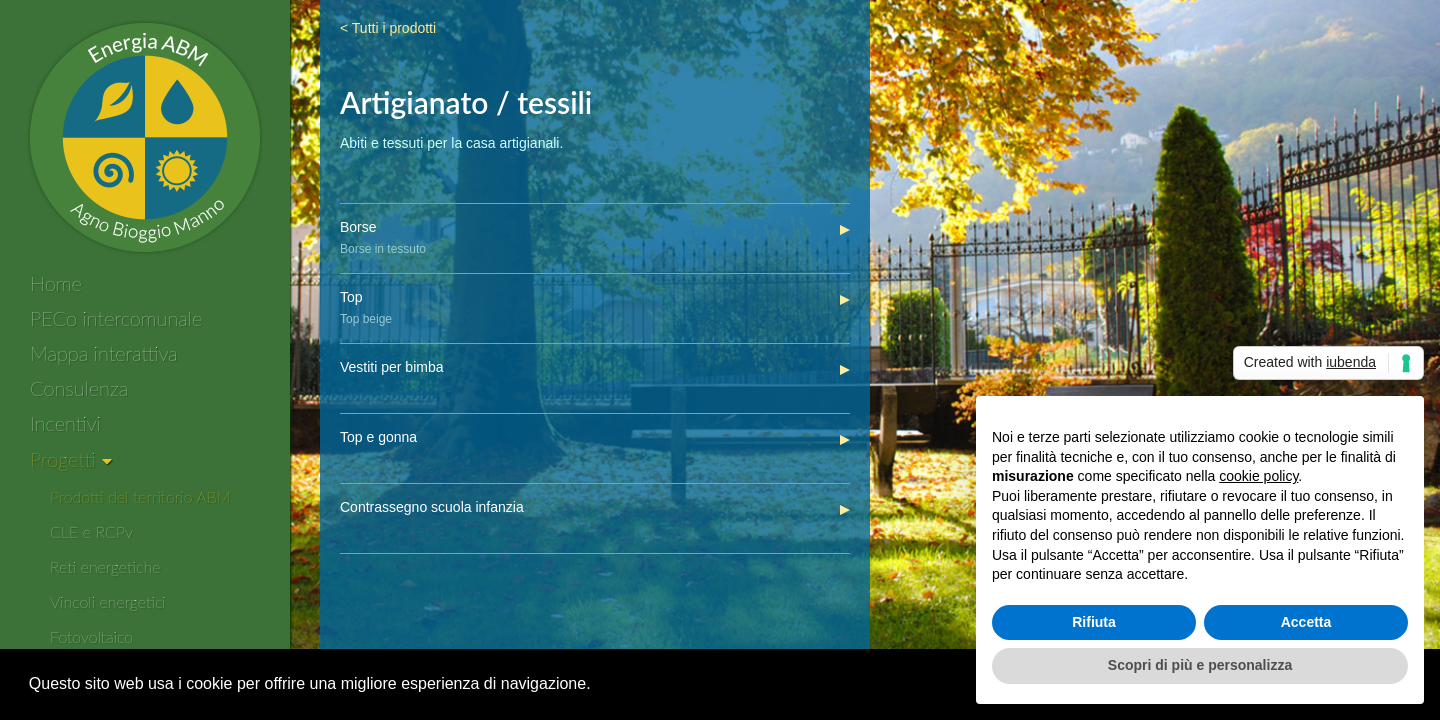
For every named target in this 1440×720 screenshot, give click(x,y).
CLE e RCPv (91, 531)
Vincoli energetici (108, 601)
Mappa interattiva (104, 353)
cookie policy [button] (1258, 476)
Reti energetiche (105, 566)
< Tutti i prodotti (388, 28)
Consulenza (79, 388)
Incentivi (65, 423)
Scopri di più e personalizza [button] (1200, 665)
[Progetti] (71, 460)
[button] (598, 686)
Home (56, 283)
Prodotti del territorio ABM (140, 496)
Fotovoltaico (91, 636)
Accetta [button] (1306, 622)
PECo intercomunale (116, 318)
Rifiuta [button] (1094, 622)
